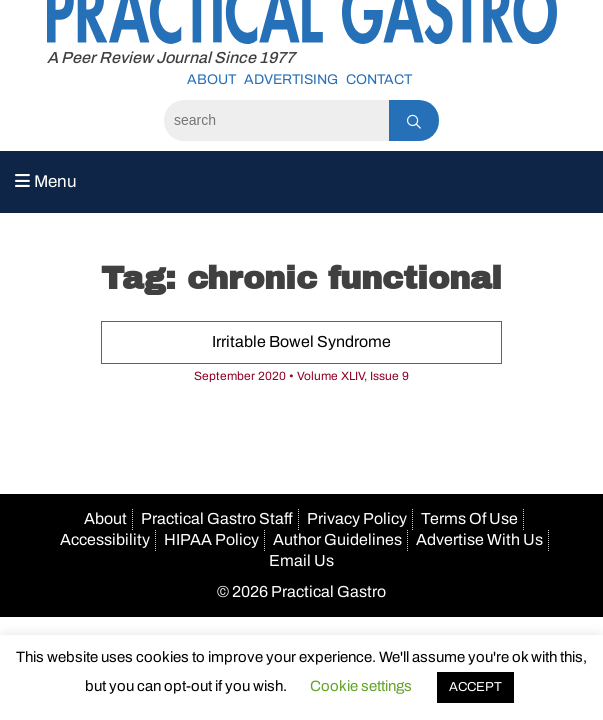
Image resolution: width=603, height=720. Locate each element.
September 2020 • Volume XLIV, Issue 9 (301, 376)
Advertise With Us (479, 539)
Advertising (291, 79)
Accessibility (105, 539)
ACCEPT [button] (475, 687)
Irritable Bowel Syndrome (301, 341)
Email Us (301, 560)
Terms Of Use (469, 518)
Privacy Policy (357, 518)
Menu (46, 181)
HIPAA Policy (211, 539)
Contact (379, 79)
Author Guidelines (337, 539)
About (211, 79)
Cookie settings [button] (361, 686)
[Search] (276, 120)
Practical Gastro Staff (217, 518)
